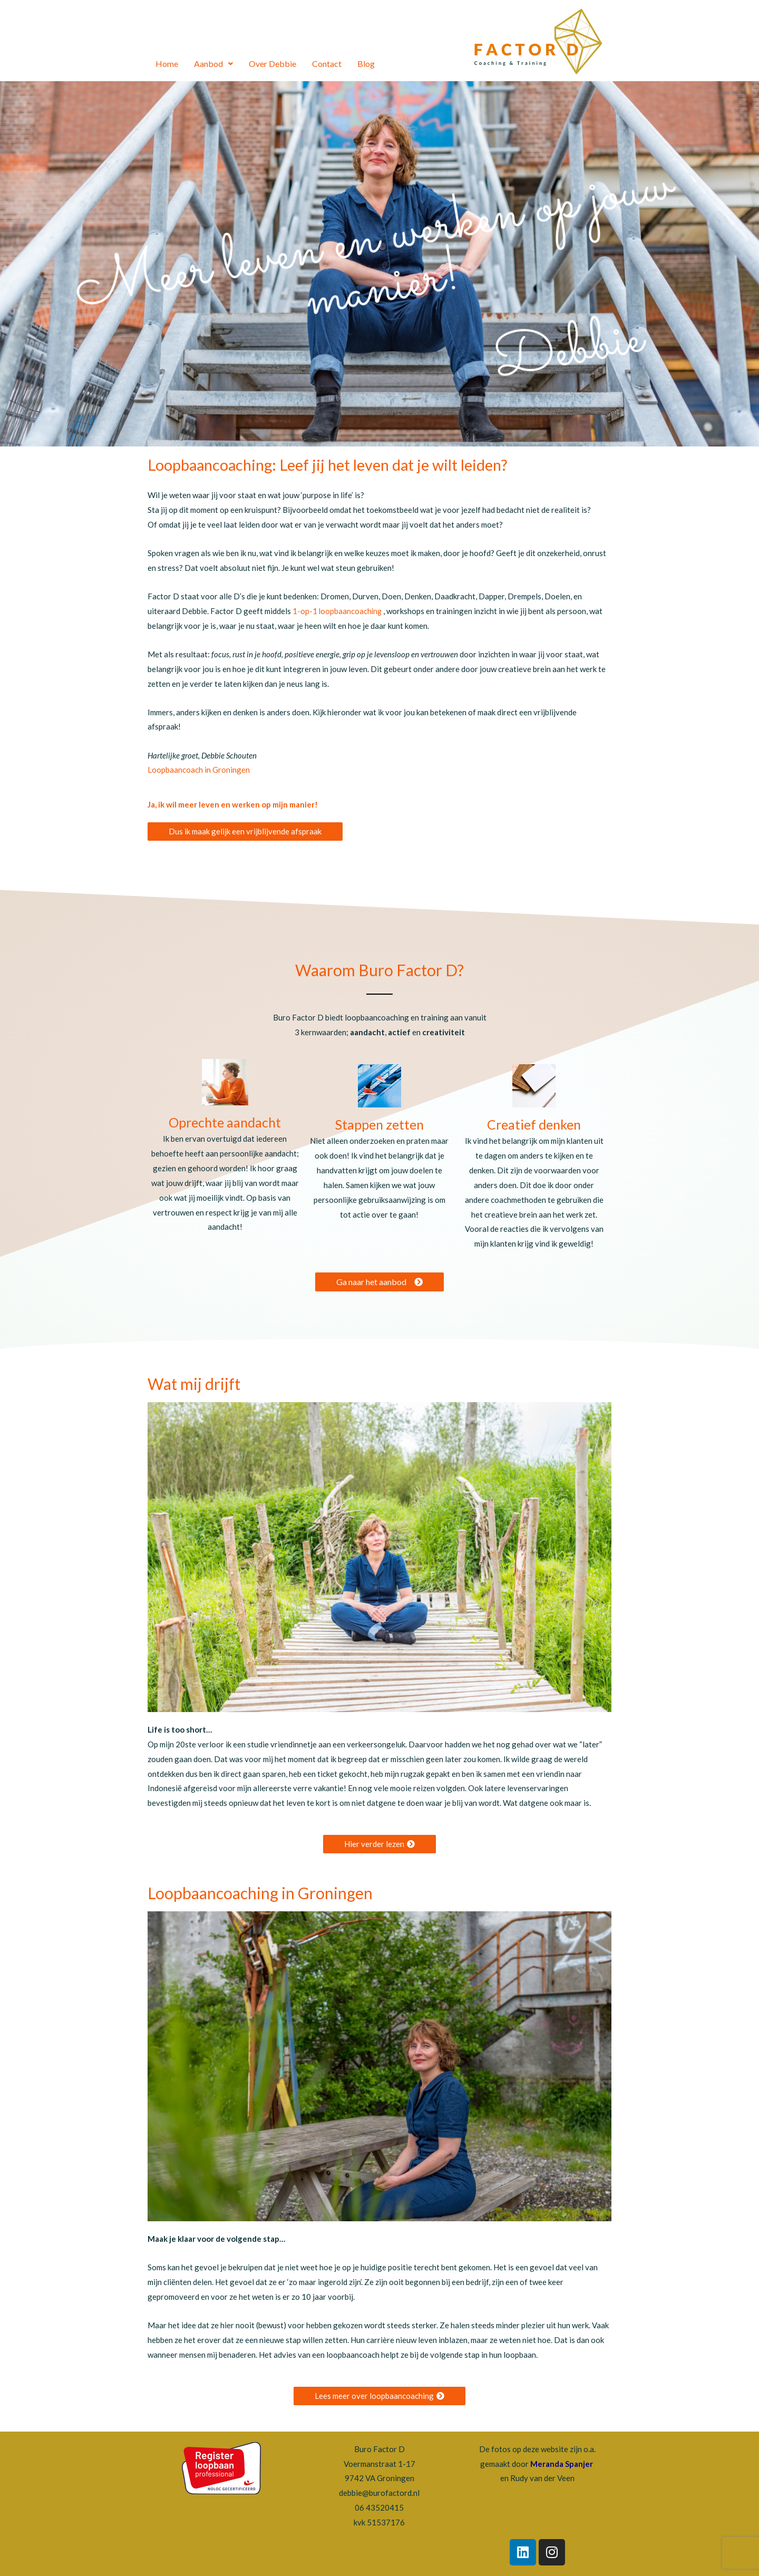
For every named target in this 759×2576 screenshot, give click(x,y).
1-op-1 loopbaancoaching (338, 611)
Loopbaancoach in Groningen (199, 769)
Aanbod (213, 64)
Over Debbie (272, 64)
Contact (327, 64)
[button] (245, 831)
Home (166, 64)
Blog (366, 64)
